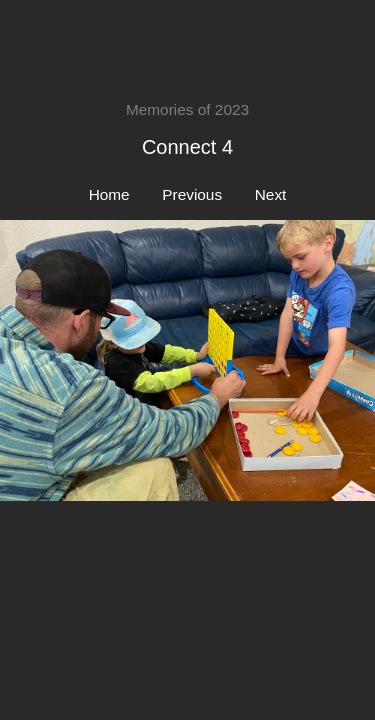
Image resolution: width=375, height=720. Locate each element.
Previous (192, 194)
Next (271, 194)
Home (109, 194)
